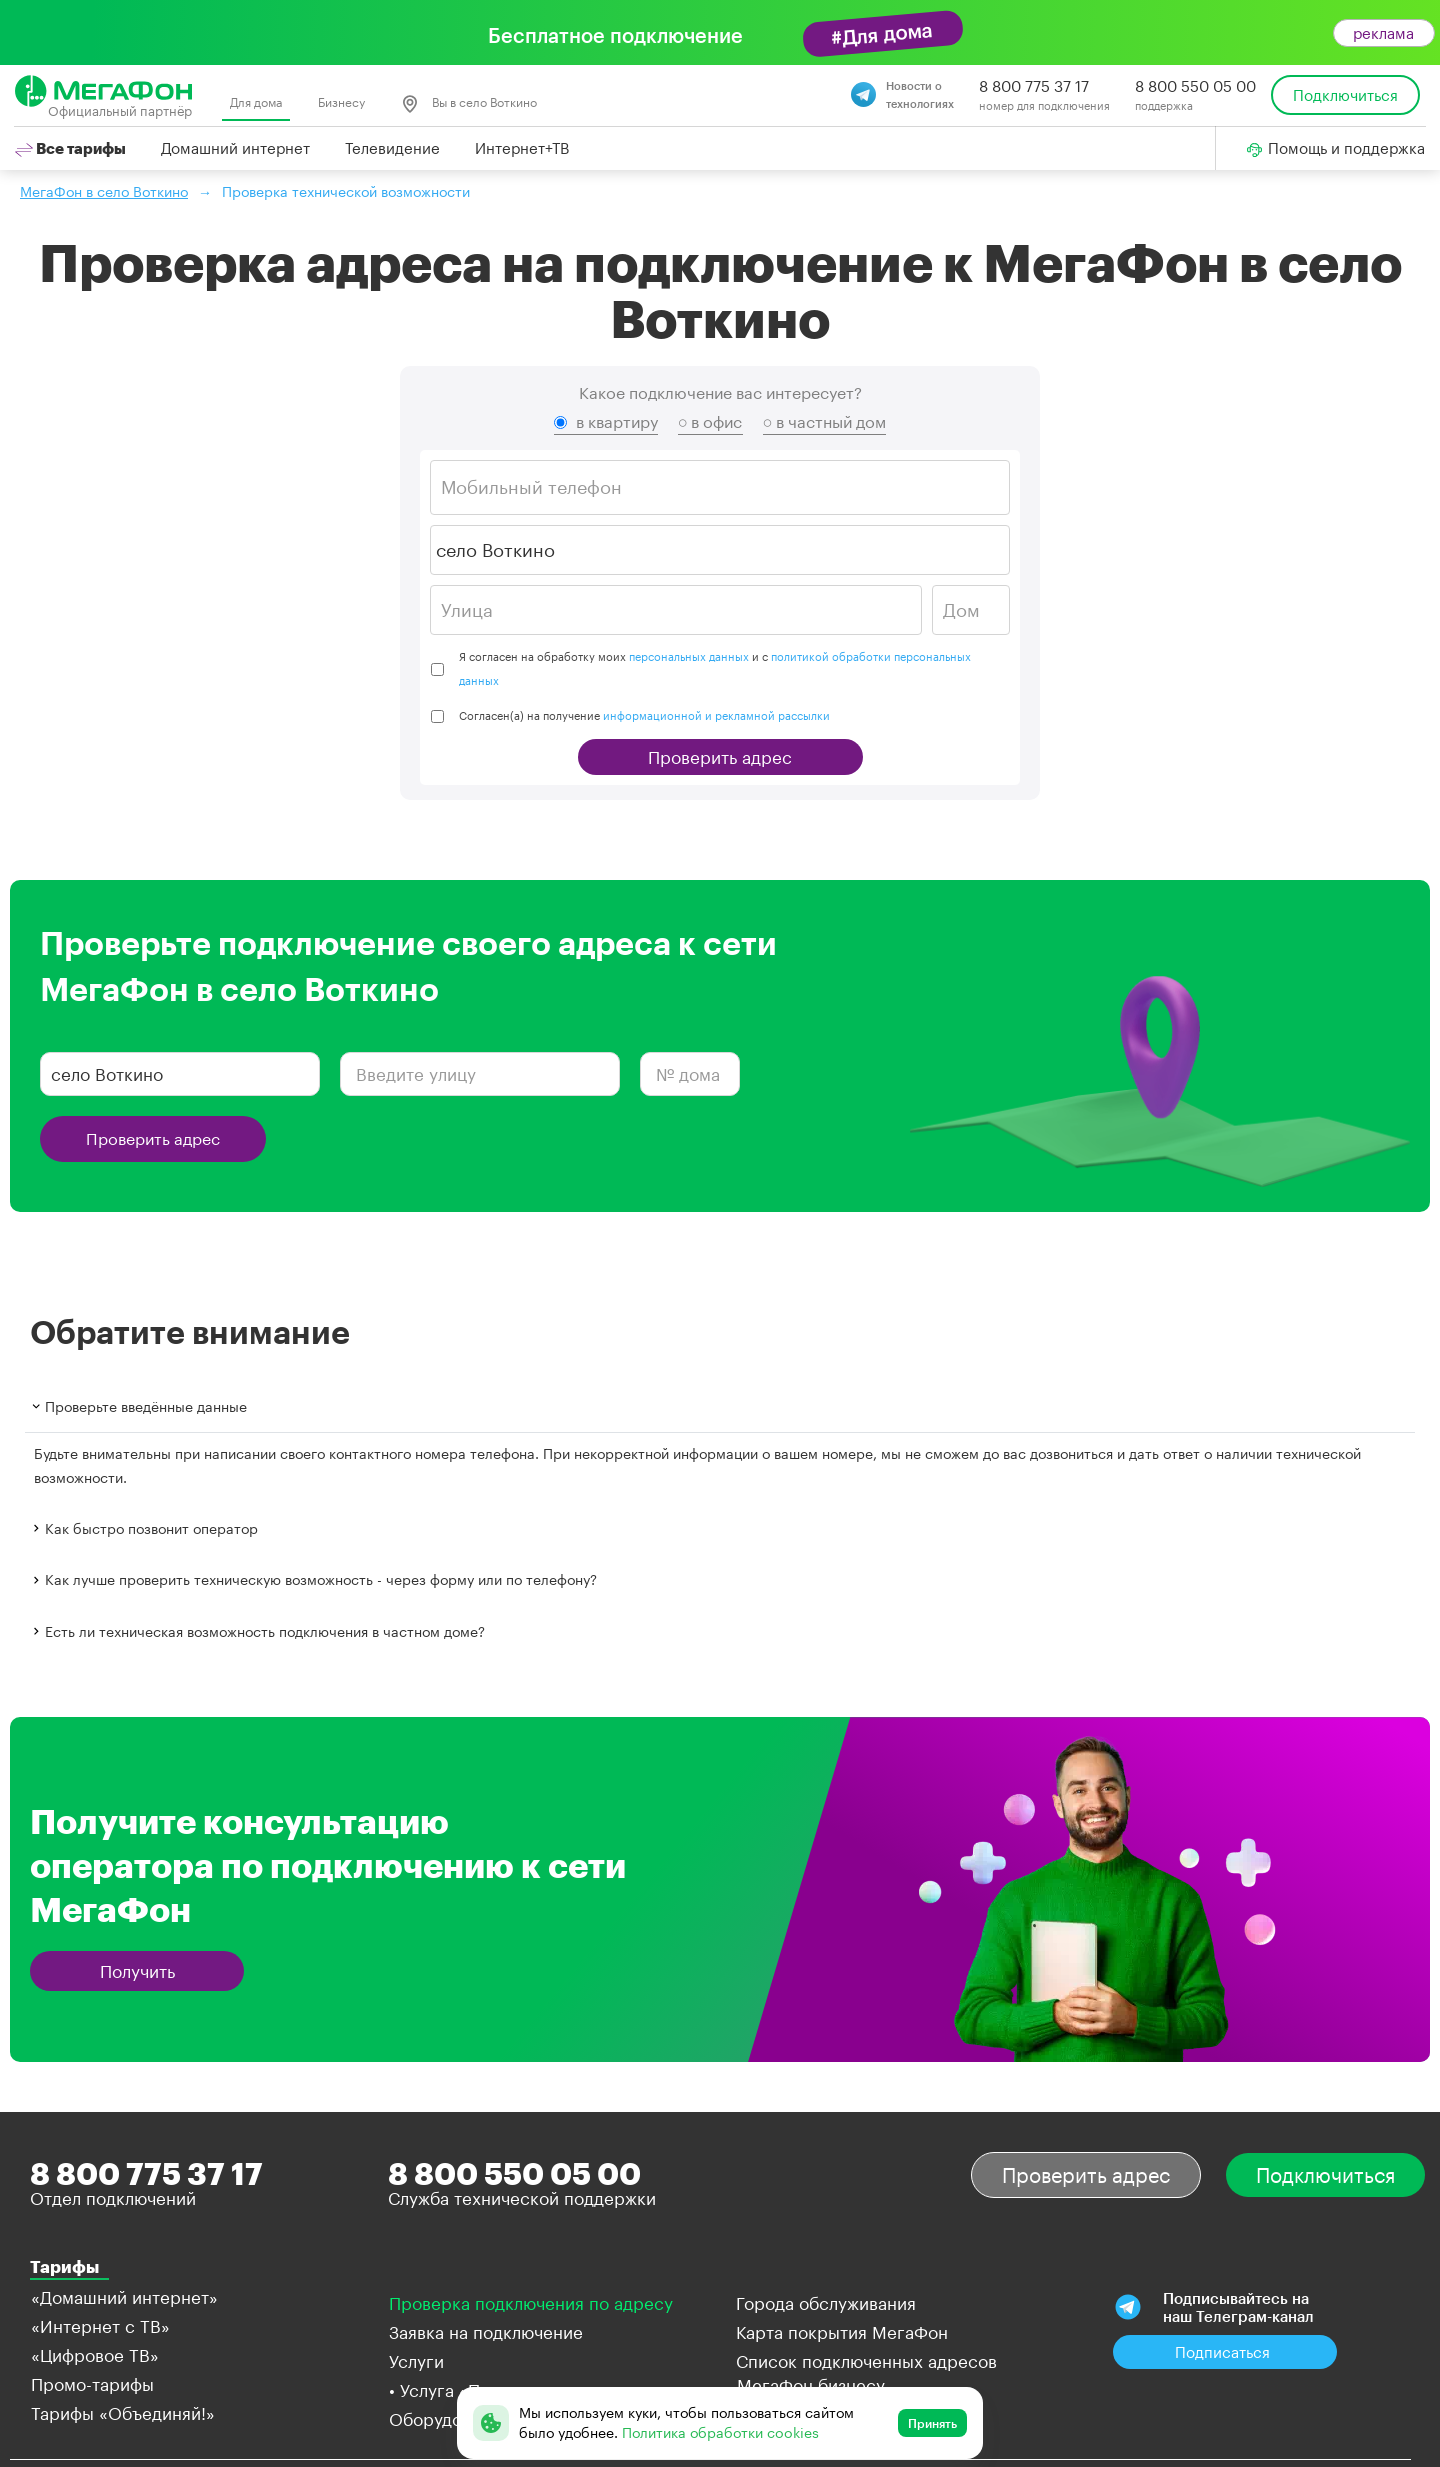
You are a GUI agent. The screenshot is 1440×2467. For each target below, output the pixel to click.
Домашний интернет (235, 148)
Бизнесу (341, 102)
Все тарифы (70, 148)
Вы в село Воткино (469, 104)
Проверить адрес (720, 757)
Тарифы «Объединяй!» (123, 2413)
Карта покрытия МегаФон (842, 2332)
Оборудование (449, 2419)
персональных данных (689, 656)
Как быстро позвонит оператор (143, 1528)
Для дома (256, 102)
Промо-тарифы (92, 2384)
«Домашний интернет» (124, 2297)
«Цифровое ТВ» (95, 2355)
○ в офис (710, 421)
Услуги (416, 2361)
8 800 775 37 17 (1034, 86)
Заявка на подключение (486, 2332)
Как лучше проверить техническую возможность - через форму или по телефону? (313, 1579)
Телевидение (392, 148)
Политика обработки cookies (720, 2432)
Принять (932, 2423)
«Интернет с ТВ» (100, 2326)
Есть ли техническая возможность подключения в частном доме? (257, 1630)
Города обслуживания (826, 2303)
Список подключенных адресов (866, 2361)
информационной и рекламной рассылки (716, 715)
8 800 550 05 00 (1195, 86)
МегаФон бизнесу (811, 2385)
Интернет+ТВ (522, 148)
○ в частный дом (825, 421)
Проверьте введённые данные (138, 1406)
